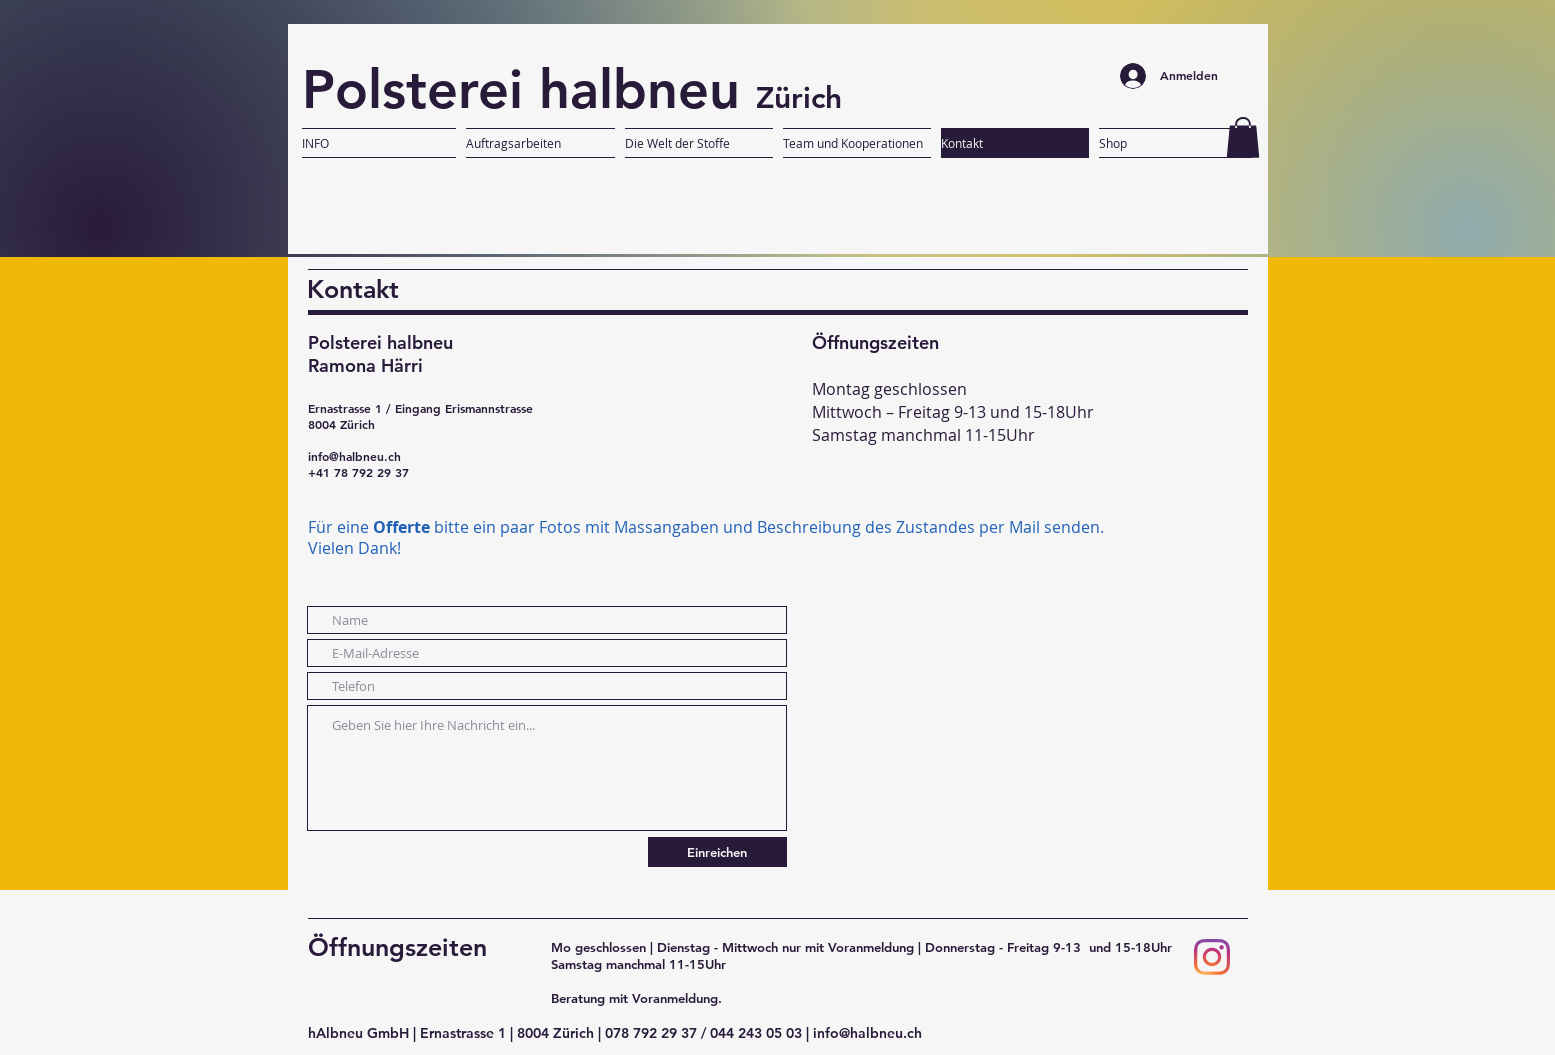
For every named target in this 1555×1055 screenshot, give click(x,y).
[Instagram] (1212, 957)
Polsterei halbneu (529, 89)
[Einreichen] (717, 852)
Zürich (799, 98)
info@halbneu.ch (354, 456)
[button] (1243, 137)
